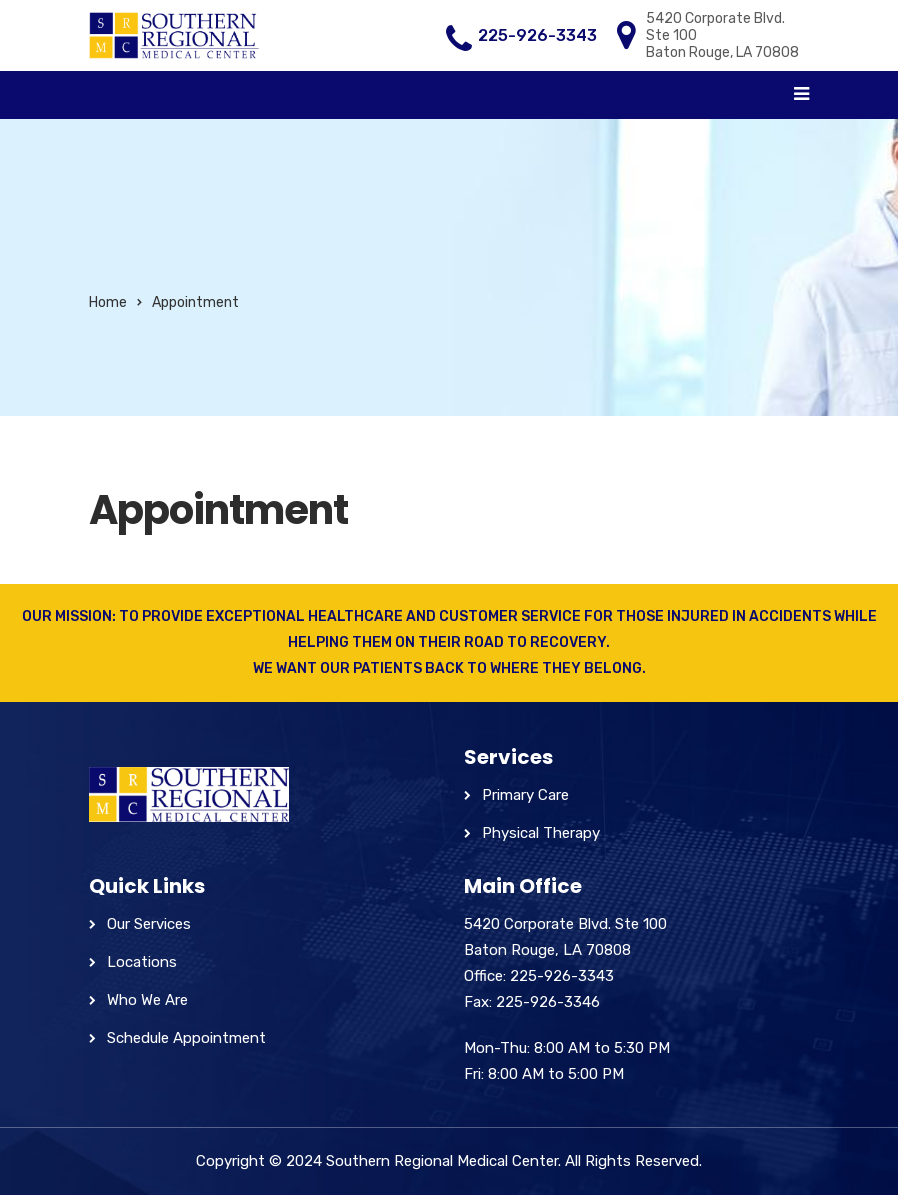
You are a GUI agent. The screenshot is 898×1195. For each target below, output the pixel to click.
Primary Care (525, 795)
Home (108, 302)
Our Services (149, 924)
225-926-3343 (537, 35)
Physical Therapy (541, 833)
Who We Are (147, 1000)
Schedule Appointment (186, 1038)
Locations (142, 962)
